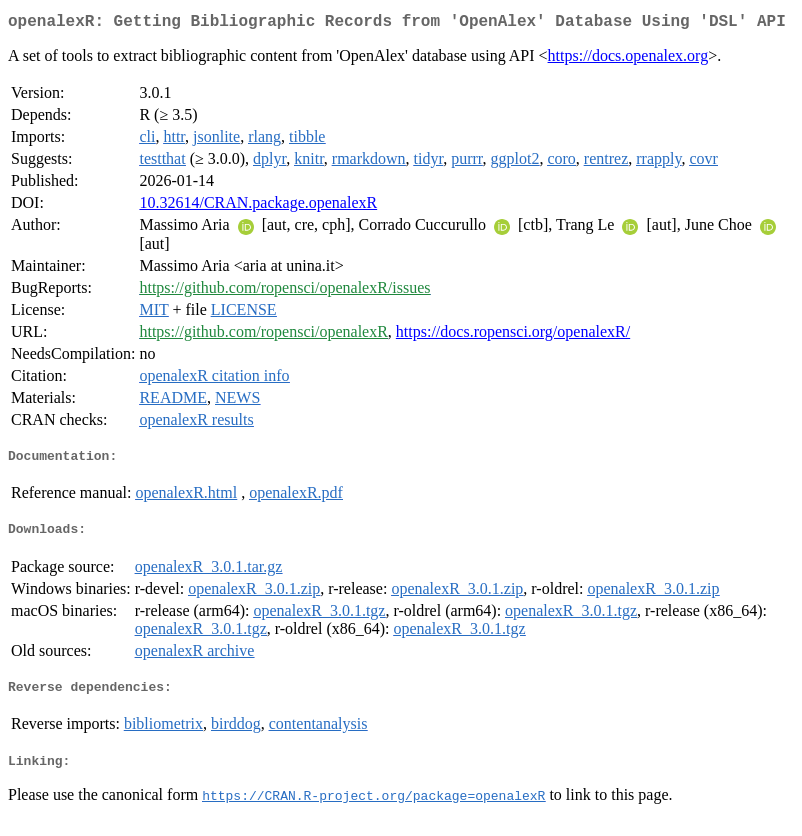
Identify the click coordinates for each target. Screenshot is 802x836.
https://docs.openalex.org (628, 59)
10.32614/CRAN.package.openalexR (258, 206)
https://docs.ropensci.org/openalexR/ (513, 335)
